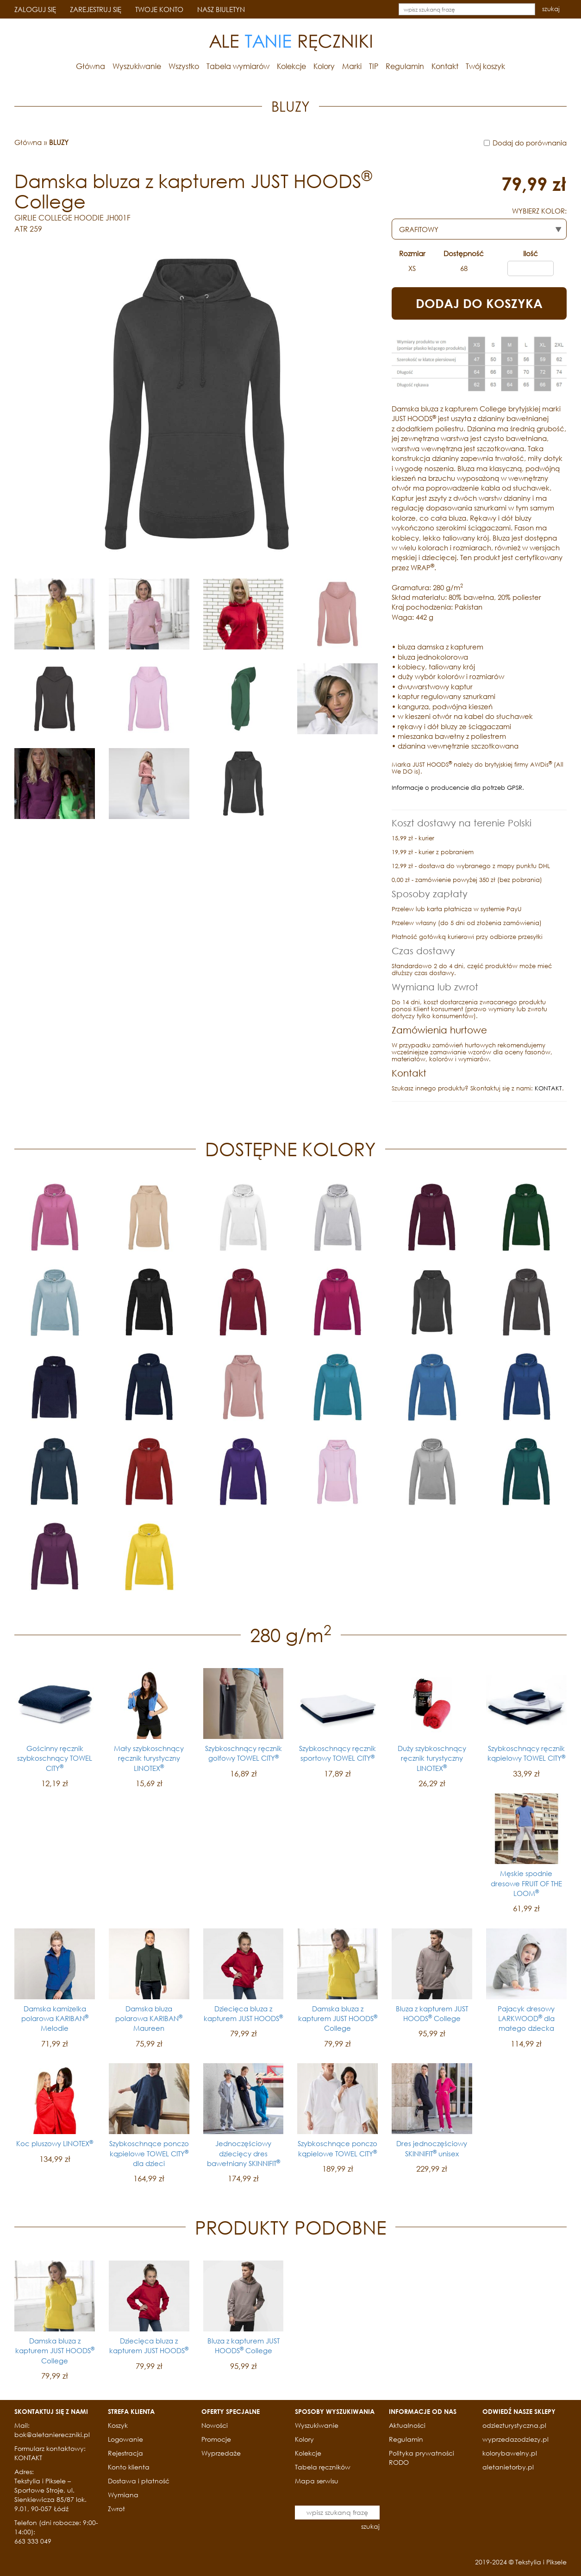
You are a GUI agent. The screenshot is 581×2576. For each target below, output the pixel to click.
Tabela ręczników (322, 2467)
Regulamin (405, 66)
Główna (90, 66)
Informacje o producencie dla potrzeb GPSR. (458, 787)
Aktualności (407, 2425)
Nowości (214, 2425)
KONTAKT (548, 1088)
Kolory (324, 66)
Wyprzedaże (221, 2453)
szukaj (551, 9)
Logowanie (125, 2439)
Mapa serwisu (316, 2480)
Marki (352, 66)
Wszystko (184, 66)
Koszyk (118, 2425)
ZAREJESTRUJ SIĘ (95, 9)
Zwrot (116, 2508)
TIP (373, 66)
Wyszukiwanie (136, 66)
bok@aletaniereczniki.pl (52, 2434)
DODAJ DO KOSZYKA (479, 303)
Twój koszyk (485, 66)
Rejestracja (125, 2453)
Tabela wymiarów (237, 66)
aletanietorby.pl (508, 2467)
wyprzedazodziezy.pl (515, 2439)
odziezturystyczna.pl (514, 2425)
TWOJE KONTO (159, 9)
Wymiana (123, 2494)
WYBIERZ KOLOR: (539, 210)
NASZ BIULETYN (221, 9)
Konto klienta (129, 2467)
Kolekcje (291, 66)
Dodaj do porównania (530, 142)
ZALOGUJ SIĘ (35, 9)
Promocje (216, 2439)
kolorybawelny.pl (509, 2453)
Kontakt (444, 66)
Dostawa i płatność (138, 2480)
